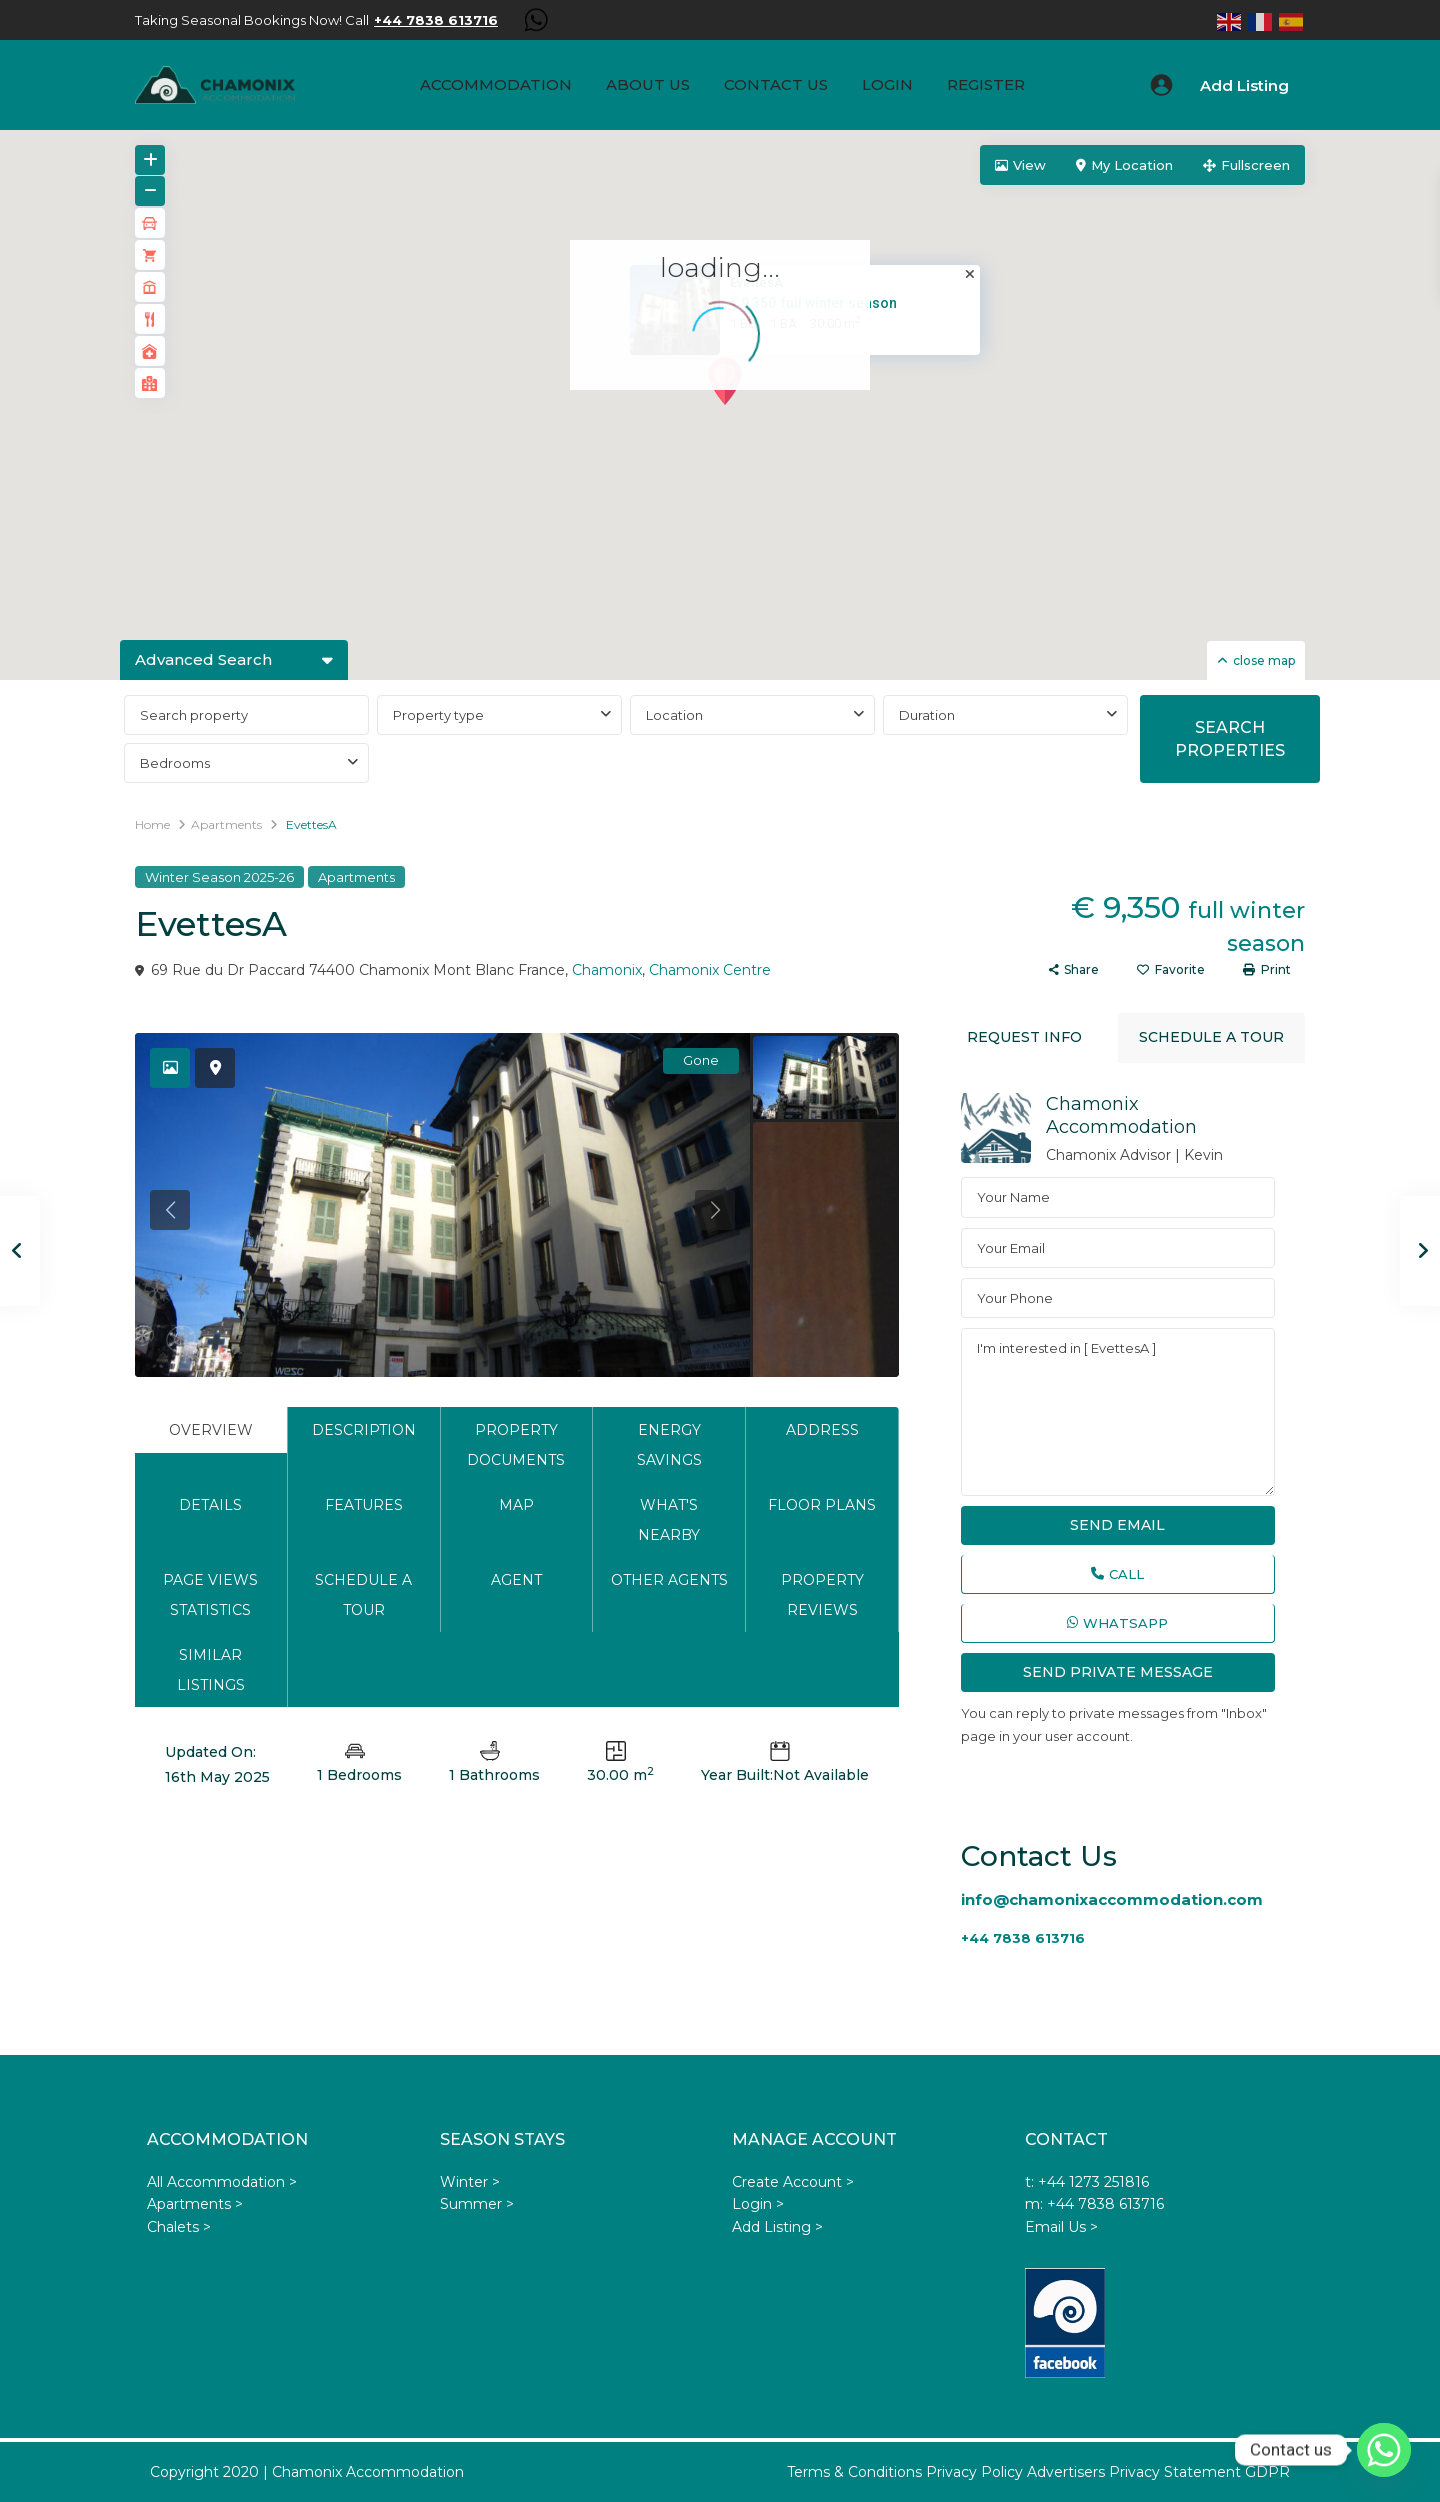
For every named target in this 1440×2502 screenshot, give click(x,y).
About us (648, 84)
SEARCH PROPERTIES (1230, 739)
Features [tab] (364, 1505)
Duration (927, 715)
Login (887, 84)
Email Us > (1061, 2227)
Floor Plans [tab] (822, 1505)
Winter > (470, 2182)
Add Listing (1244, 85)
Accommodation (496, 84)
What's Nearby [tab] (669, 1520)
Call (1117, 1574)
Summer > (477, 2204)
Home (152, 824)
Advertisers (1066, 2472)
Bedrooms (175, 763)
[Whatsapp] (1384, 2450)
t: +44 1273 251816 (1087, 2182)
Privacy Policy (974, 2472)
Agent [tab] (516, 1580)
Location (674, 715)
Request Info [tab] (1024, 1037)
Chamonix (607, 970)
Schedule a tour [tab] (363, 1595)
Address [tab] (822, 1430)
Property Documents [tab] (516, 1445)
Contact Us (776, 84)
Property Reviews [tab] (822, 1595)
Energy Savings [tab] (669, 1445)
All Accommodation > (222, 2182)
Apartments (226, 824)
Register (986, 84)
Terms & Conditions (854, 2472)
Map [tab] (516, 1505)
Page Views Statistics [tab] (210, 1595)
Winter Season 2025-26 (219, 877)
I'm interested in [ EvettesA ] (1118, 1412)
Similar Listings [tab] (211, 1670)
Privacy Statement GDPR (1199, 2472)
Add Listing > (777, 2227)
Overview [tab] (211, 1430)
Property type (438, 715)
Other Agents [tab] (669, 1580)
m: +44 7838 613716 (1094, 2204)
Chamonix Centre (710, 970)
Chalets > (179, 2227)
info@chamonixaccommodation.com (1112, 1899)
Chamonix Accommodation (1121, 1115)
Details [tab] (210, 1505)
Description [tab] (364, 1430)
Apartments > (195, 2204)
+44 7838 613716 (1023, 1938)
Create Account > (793, 2182)
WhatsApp (1117, 1623)
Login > (758, 2204)
